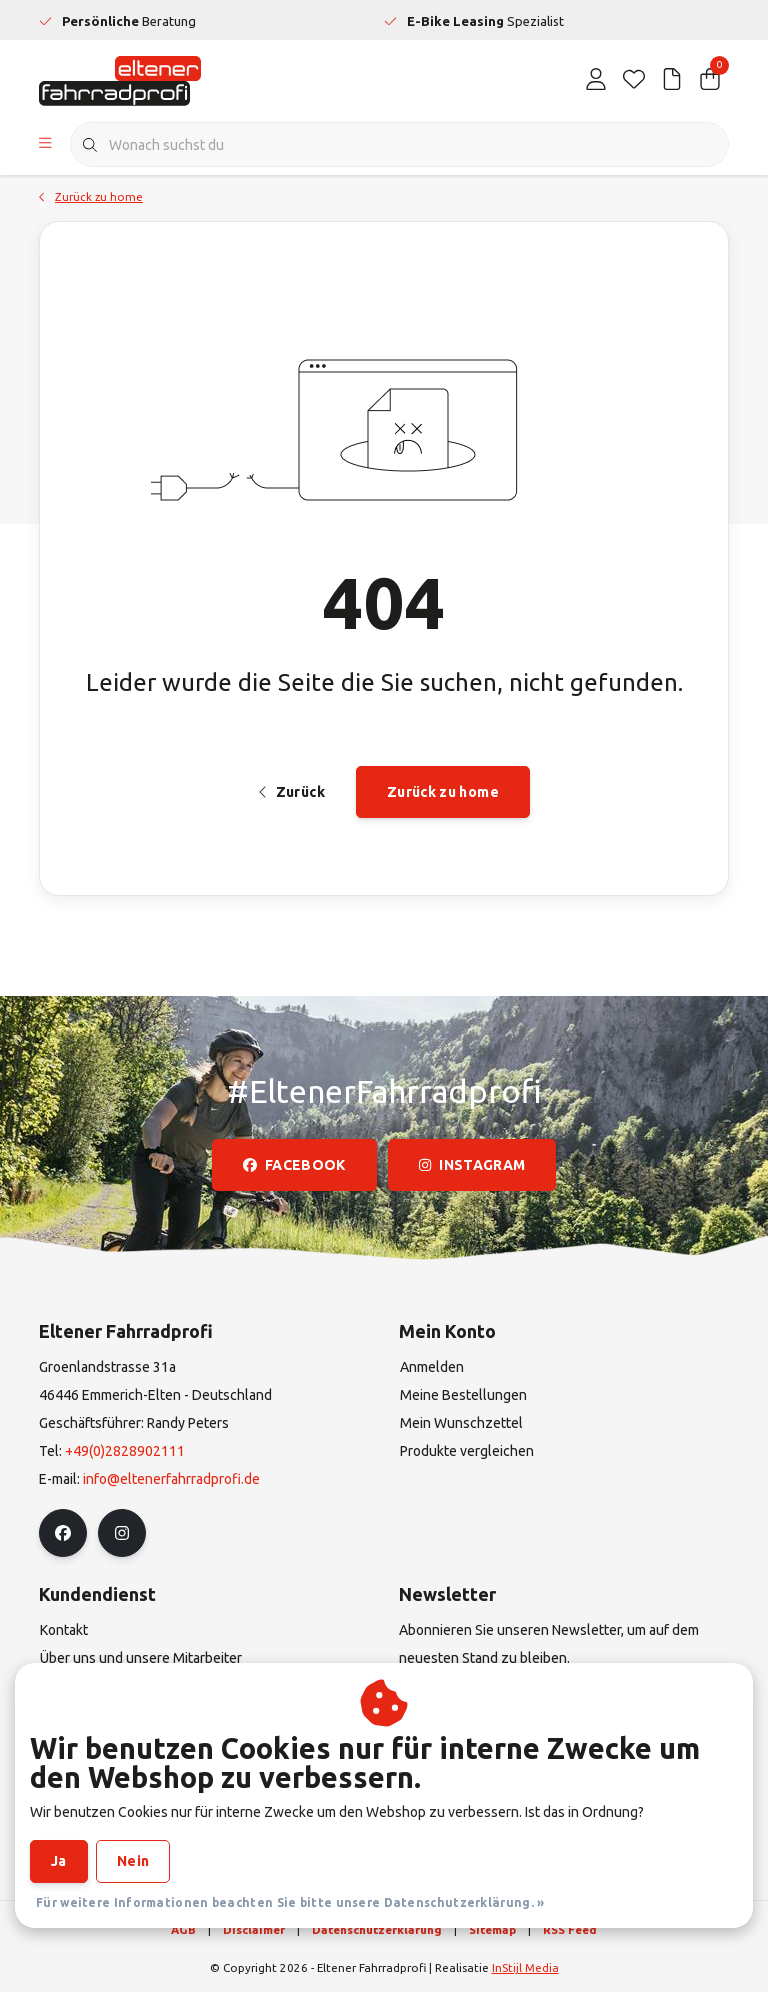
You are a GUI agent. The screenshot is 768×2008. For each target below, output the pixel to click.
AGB (183, 1945)
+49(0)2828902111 (125, 1467)
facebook (294, 1181)
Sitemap (492, 1945)
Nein (133, 1861)
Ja (59, 1861)
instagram (472, 1181)
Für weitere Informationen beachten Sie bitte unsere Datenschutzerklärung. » (290, 1902)
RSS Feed (570, 1945)
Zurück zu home (443, 805)
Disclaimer (254, 1945)
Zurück (292, 805)
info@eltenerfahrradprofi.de (171, 1495)
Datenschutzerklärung (377, 1945)
